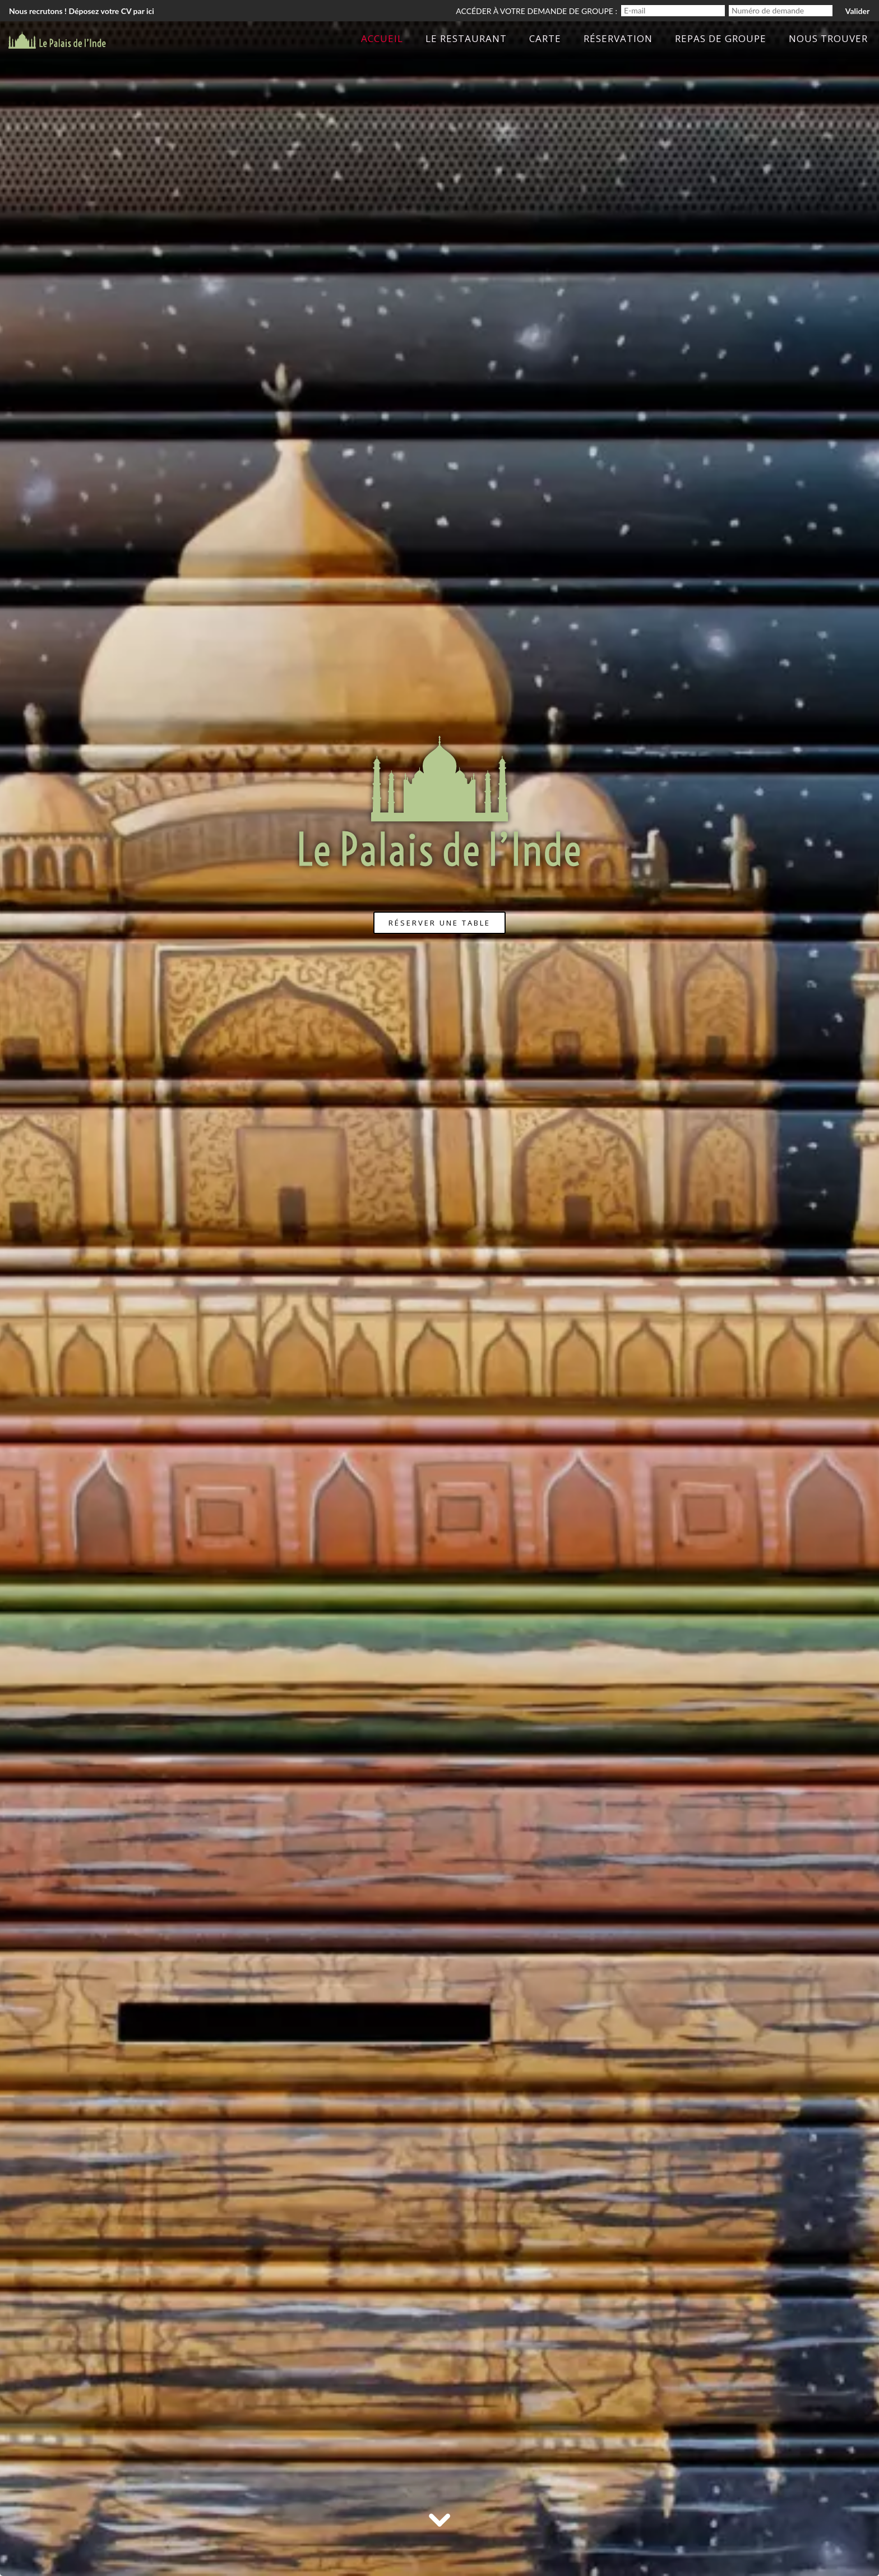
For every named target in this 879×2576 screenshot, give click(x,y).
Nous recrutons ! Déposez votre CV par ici (81, 11)
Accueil (382, 38)
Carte (545, 38)
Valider (857, 11)
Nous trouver (828, 38)
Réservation (618, 38)
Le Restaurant (466, 38)
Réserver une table (439, 923)
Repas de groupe (720, 38)
